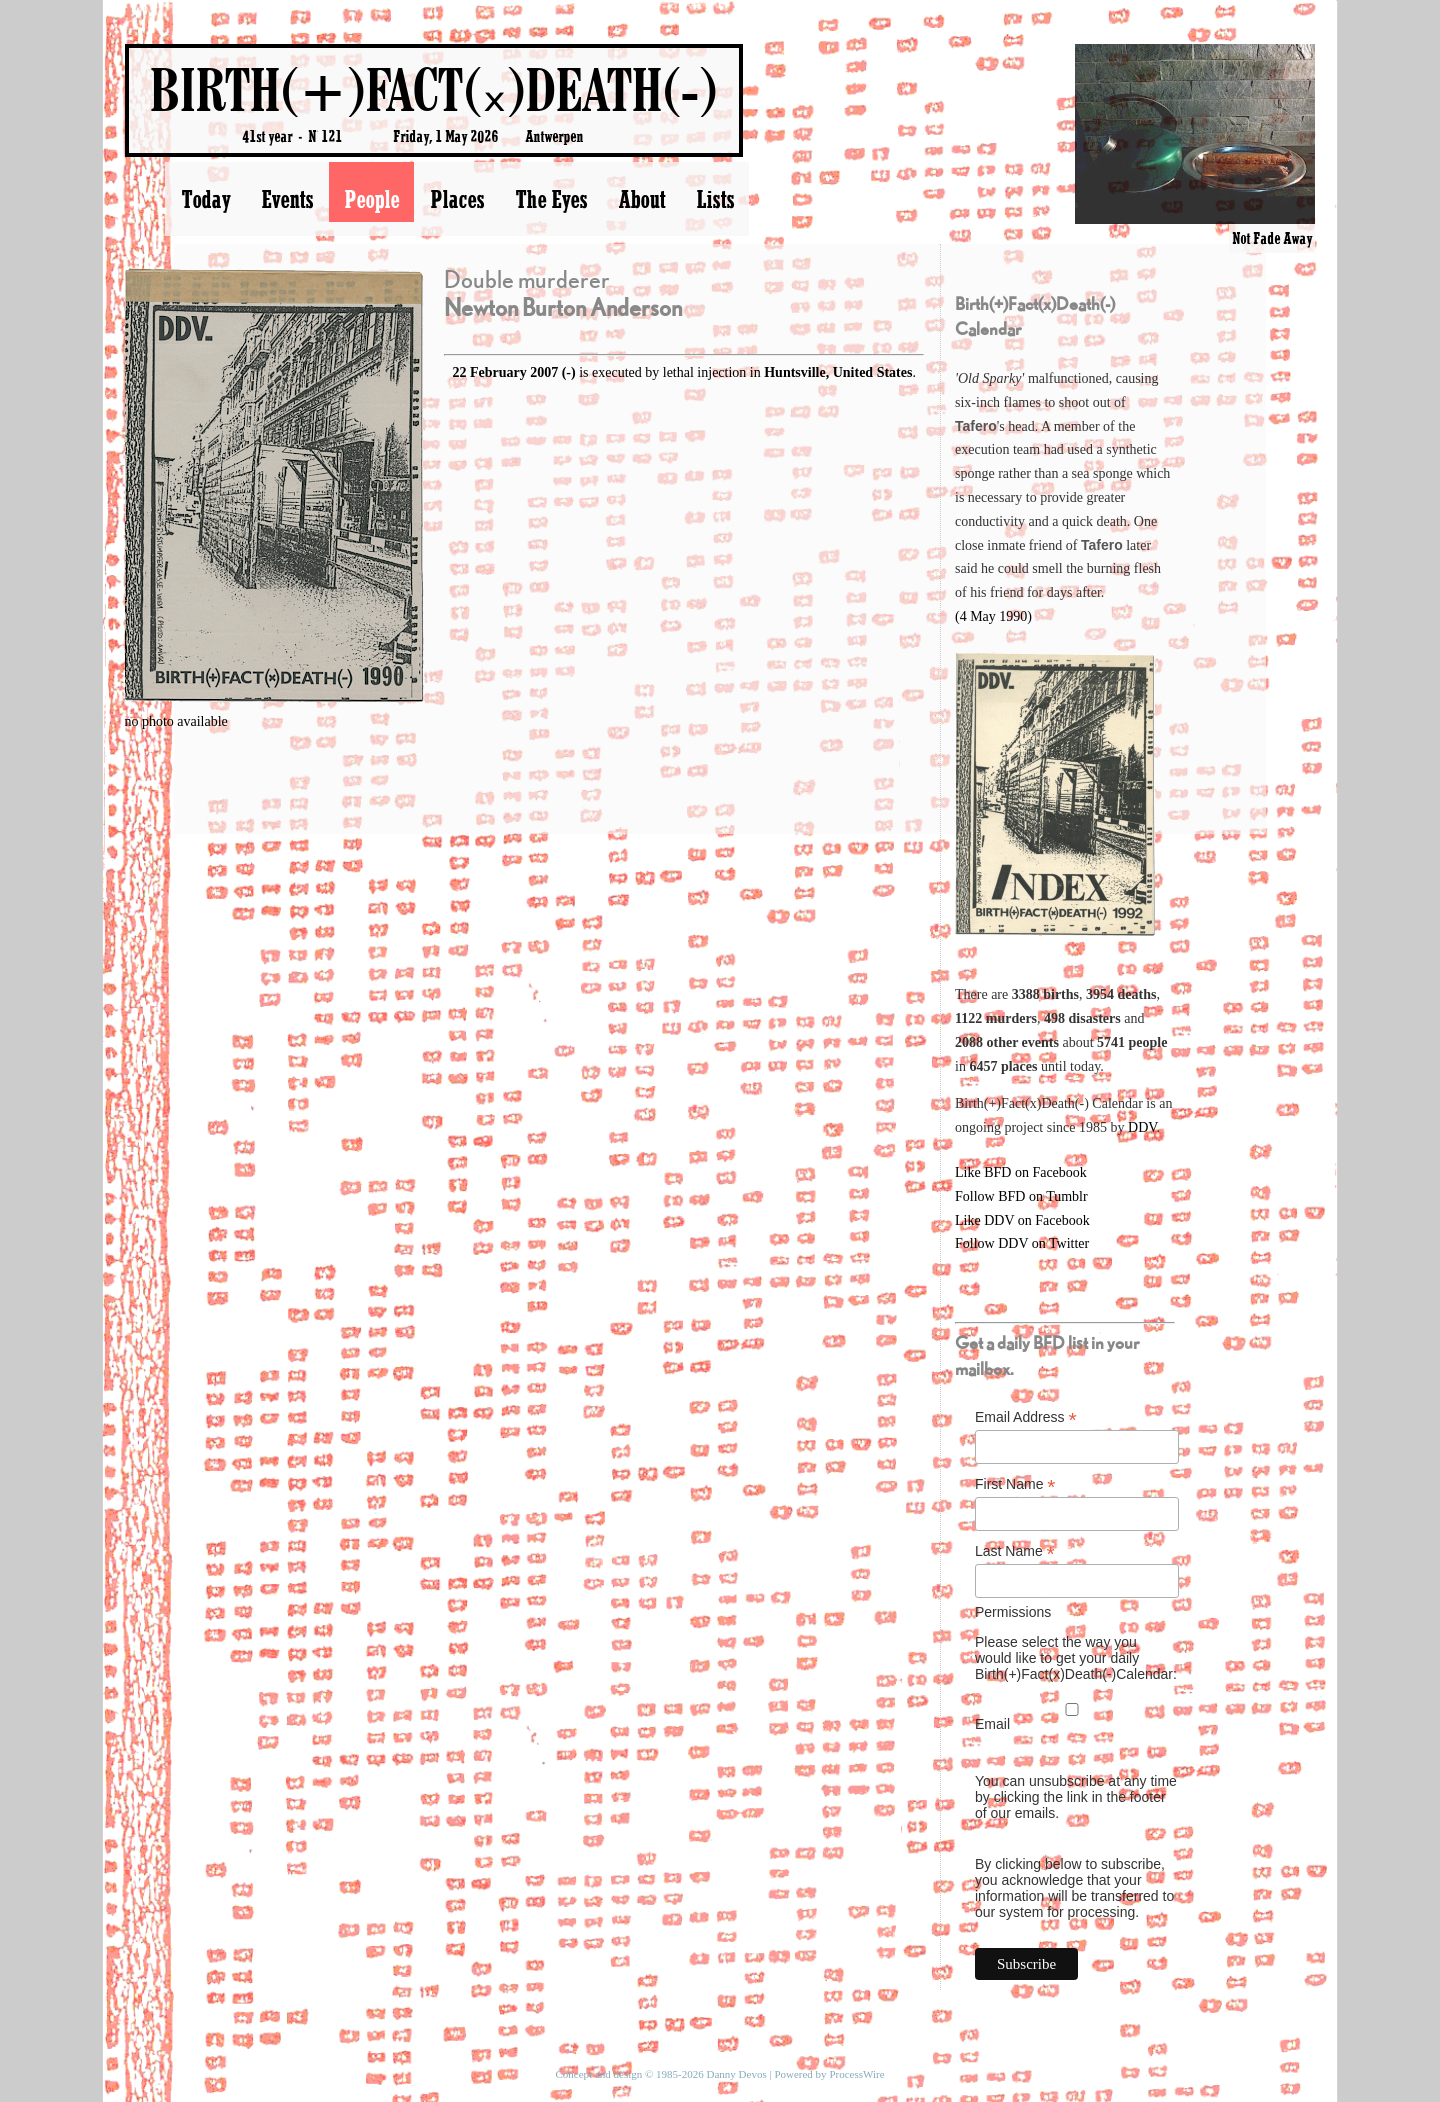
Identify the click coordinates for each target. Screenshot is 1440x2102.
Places (457, 199)
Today (205, 199)
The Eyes (551, 199)
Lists (715, 199)
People (371, 199)
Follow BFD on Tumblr (1021, 1196)
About (641, 199)
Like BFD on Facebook (1021, 1172)
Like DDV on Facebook (1022, 1220)
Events (287, 199)
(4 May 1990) (993, 616)
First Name (1015, 1484)
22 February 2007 (505, 372)
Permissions (1013, 1612)
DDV (1142, 1127)
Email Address (1026, 1417)
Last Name (1015, 1551)
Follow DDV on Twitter (1022, 1243)
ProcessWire (856, 2074)
